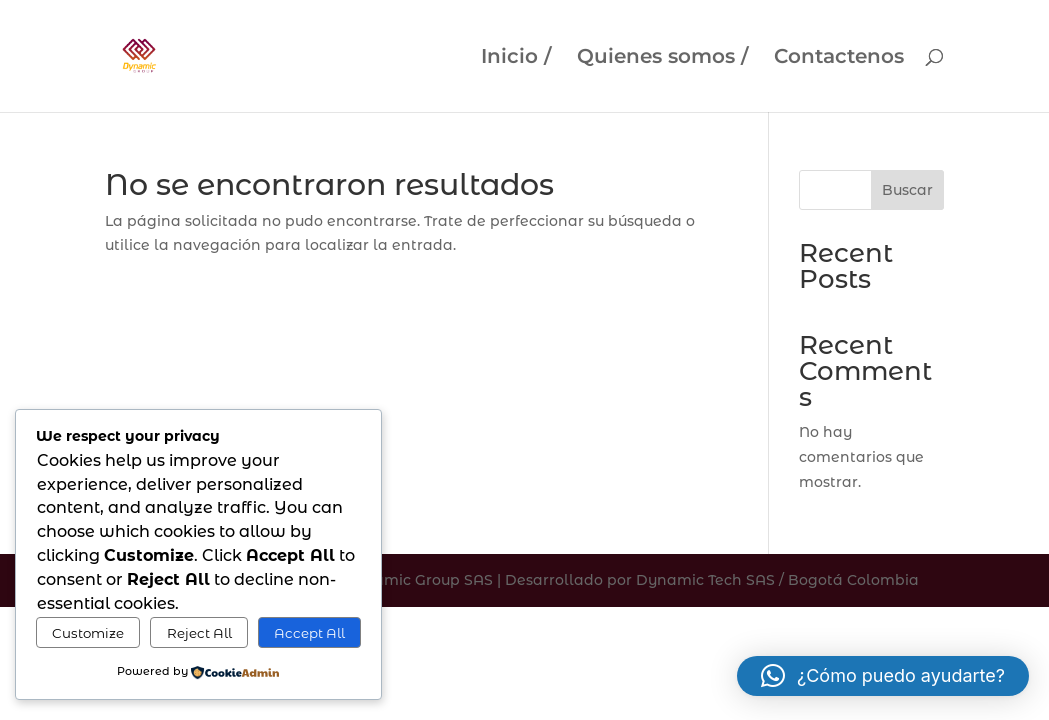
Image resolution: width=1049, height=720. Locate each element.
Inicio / (516, 58)
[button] (883, 676)
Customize (88, 633)
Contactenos (839, 58)
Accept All (309, 633)
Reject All (199, 633)
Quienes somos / (662, 58)
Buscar (907, 190)
